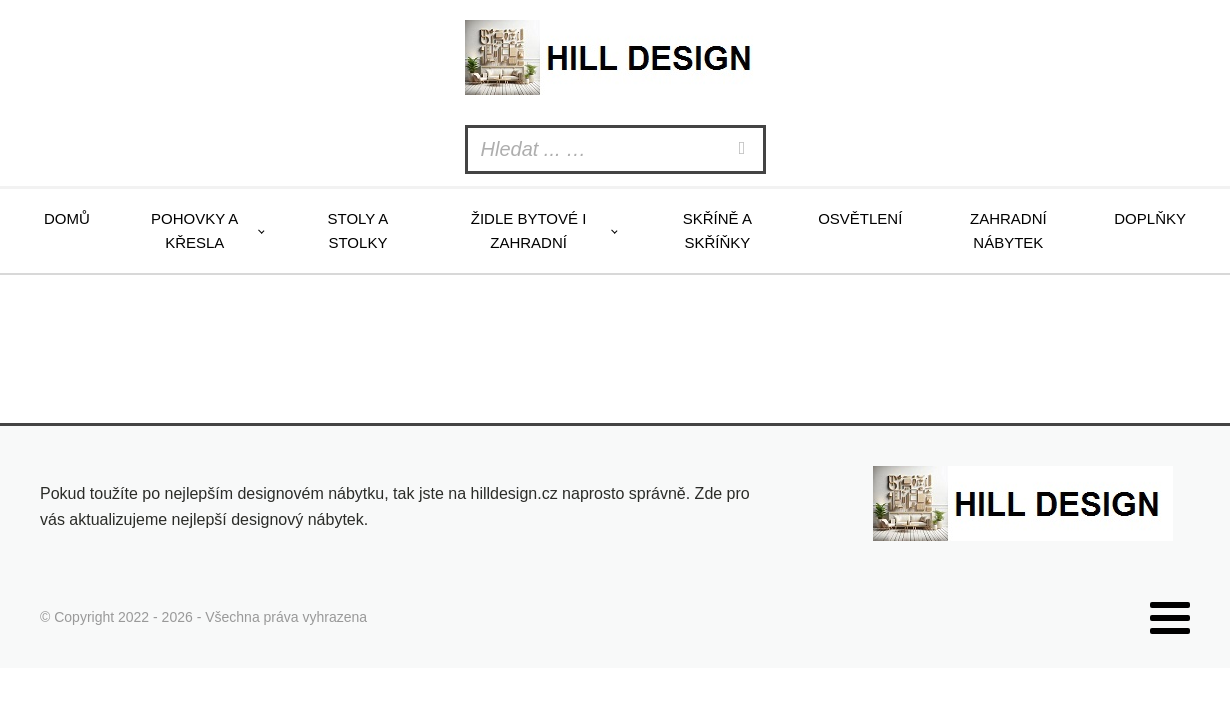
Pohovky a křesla (194, 230)
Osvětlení (860, 218)
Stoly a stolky (357, 230)
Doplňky (1150, 218)
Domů (67, 218)
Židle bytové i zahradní (529, 230)
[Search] (745, 149)
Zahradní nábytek (1008, 230)
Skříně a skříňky (717, 230)
